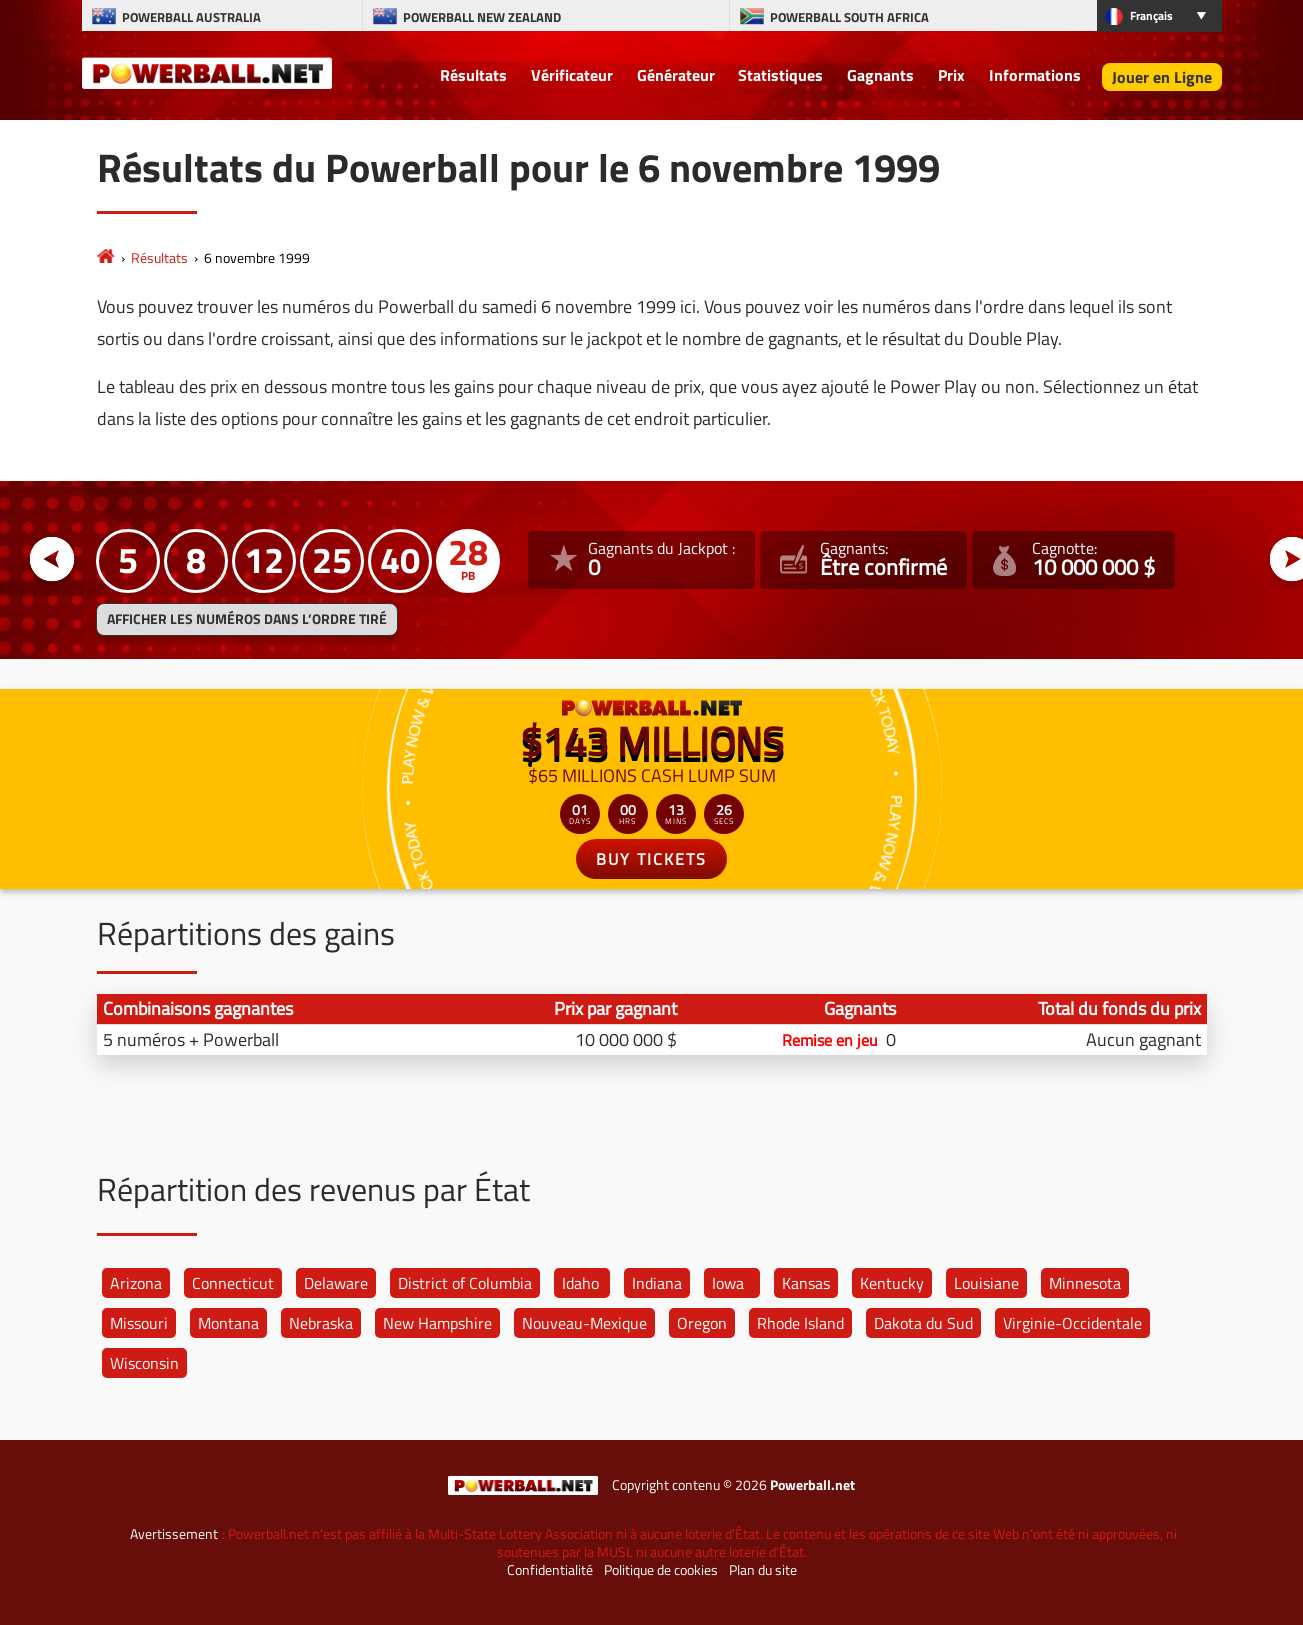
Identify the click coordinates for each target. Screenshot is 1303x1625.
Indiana (657, 1283)
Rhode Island (800, 1323)
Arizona (136, 1283)
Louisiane (986, 1283)
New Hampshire (437, 1323)
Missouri (139, 1323)
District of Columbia (465, 1283)
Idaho (580, 1283)
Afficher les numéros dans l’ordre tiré (247, 619)
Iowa (728, 1283)
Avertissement (174, 1534)
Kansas (806, 1283)
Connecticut (233, 1283)
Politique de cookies (661, 1570)
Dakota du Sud (923, 1323)
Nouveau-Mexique (584, 1323)
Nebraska (321, 1323)
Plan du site (763, 1570)
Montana (228, 1323)
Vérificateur (572, 75)
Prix (951, 75)
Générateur (676, 75)
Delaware (336, 1283)
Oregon (702, 1323)
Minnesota (1085, 1283)
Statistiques (780, 75)
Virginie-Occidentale (1072, 1323)
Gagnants (880, 75)
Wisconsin (144, 1363)
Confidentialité (550, 1570)
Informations (1035, 75)
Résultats (473, 75)
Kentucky (892, 1283)
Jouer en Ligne (1162, 77)
